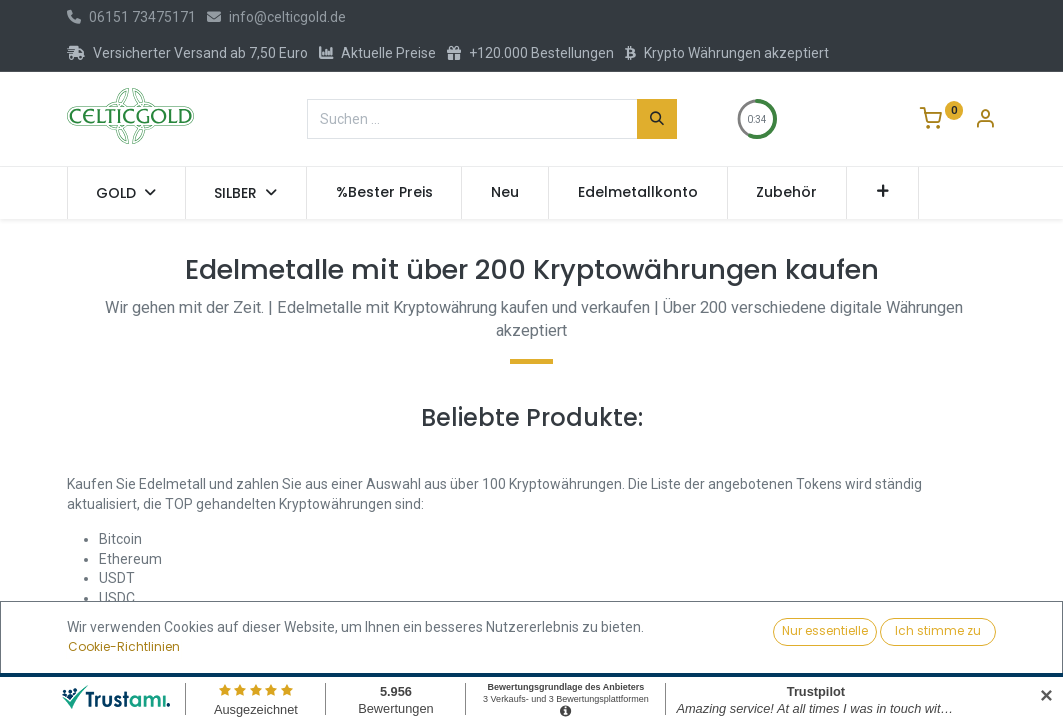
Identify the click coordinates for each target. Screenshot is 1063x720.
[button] (882, 193)
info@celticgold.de (276, 17)
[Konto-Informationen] (985, 121)
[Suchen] (657, 119)
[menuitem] (384, 193)
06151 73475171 (131, 17)
